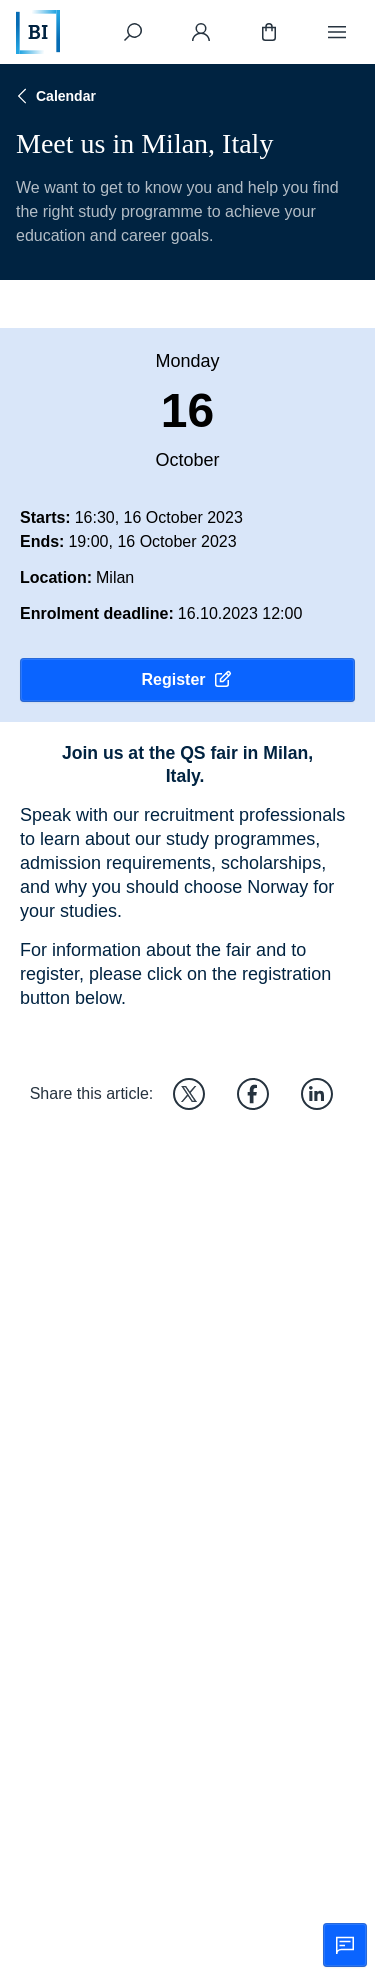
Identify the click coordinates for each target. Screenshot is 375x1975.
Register (187, 680)
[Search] (133, 32)
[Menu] (337, 32)
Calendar (54, 96)
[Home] (38, 32)
